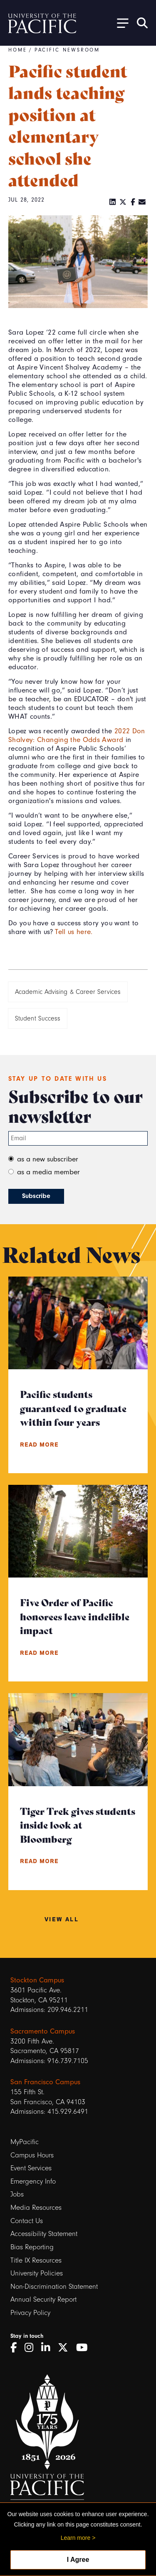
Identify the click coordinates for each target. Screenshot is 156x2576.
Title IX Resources (36, 2260)
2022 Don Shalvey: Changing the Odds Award (76, 735)
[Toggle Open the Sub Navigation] (120, 22)
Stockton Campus (37, 1980)
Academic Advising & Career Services (68, 992)
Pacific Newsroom (67, 50)
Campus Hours (32, 2155)
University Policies (36, 2273)
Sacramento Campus (42, 2031)
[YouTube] (85, 2347)
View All (62, 1919)
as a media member (48, 1172)
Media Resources (36, 2207)
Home (17, 50)
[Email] (142, 202)
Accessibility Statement (43, 2234)
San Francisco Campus (45, 2082)
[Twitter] (123, 202)
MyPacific (24, 2142)
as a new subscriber (47, 1159)
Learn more (76, 2537)
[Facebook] (133, 202)
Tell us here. (74, 931)
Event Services (31, 2168)
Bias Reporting (32, 2247)
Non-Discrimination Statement (54, 2286)
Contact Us (26, 2221)
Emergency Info (33, 2181)
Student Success (37, 1018)
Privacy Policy (30, 2313)
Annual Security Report (43, 2299)
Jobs (17, 2194)
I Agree (78, 2559)
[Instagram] (32, 2347)
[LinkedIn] (113, 202)
